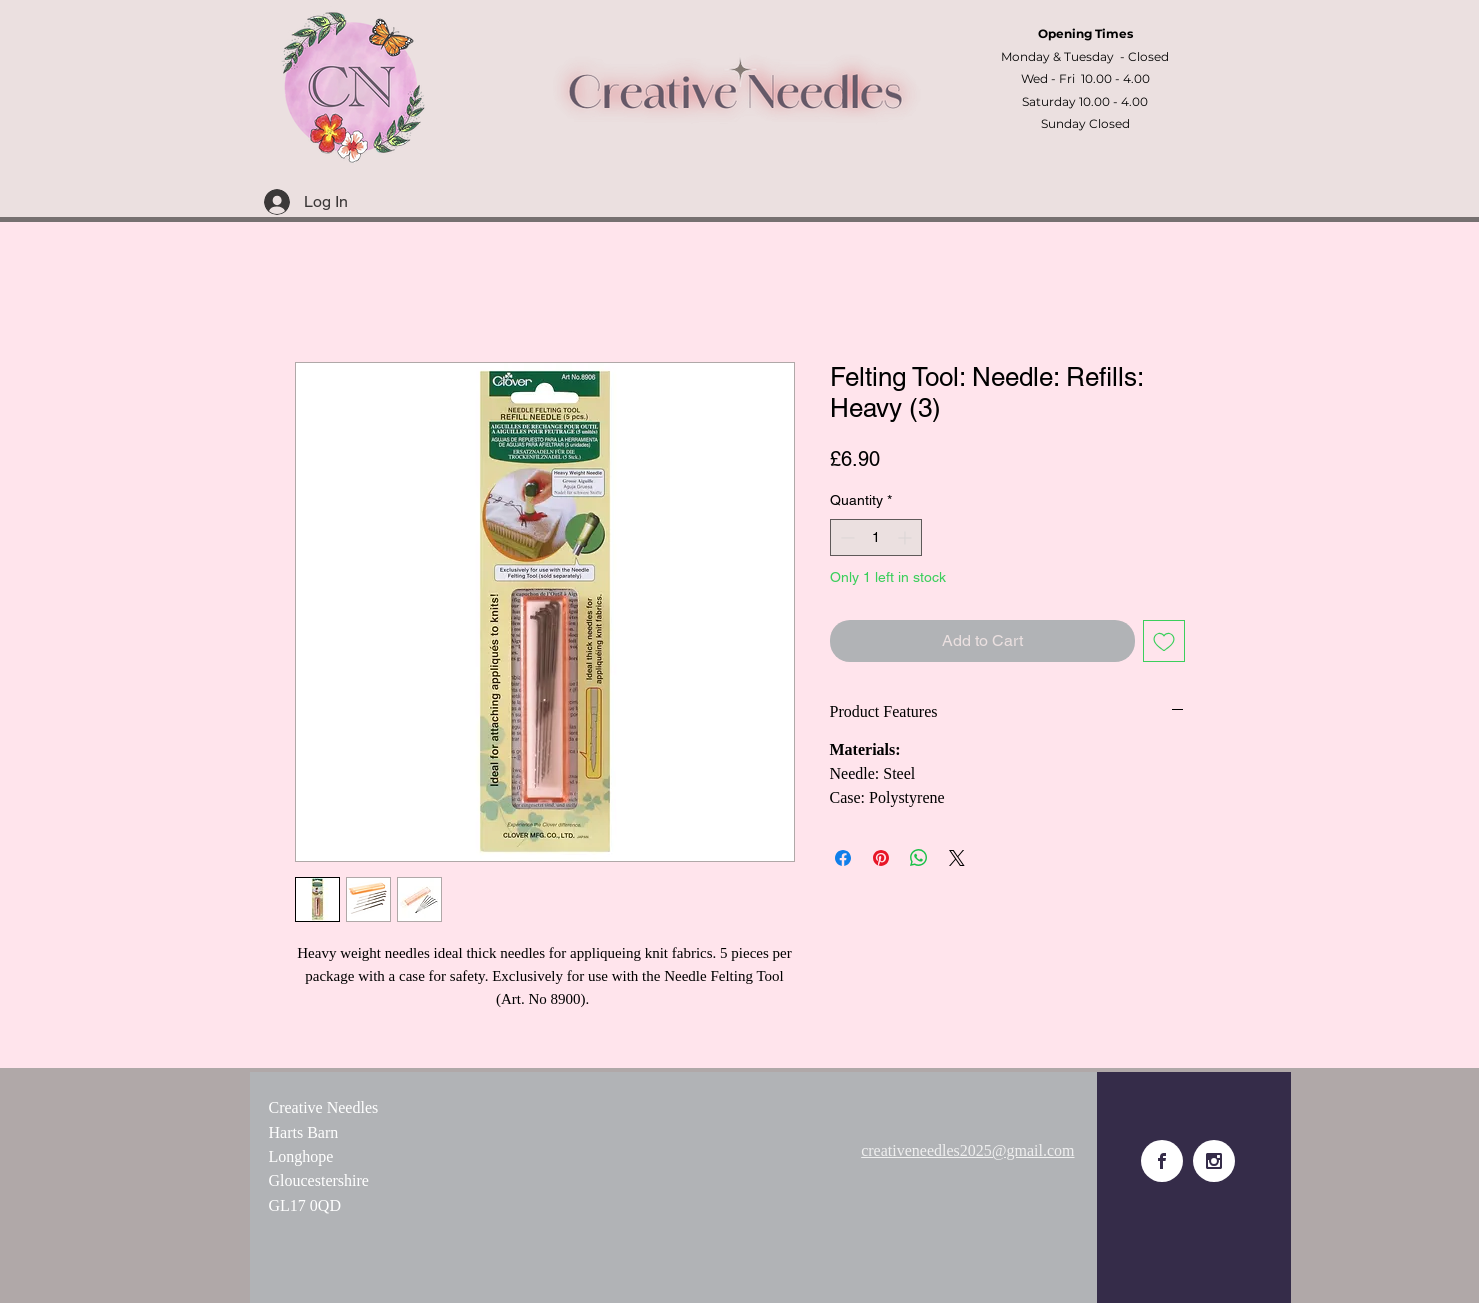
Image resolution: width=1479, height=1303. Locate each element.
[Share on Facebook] (843, 858)
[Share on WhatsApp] (919, 858)
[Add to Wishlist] (1164, 641)
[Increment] (906, 537)
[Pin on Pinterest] (881, 858)
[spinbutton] (876, 537)
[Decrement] (845, 537)
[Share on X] (957, 858)
